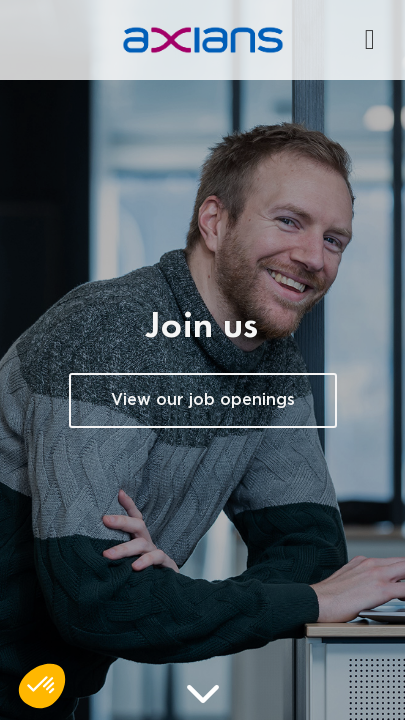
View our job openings (203, 400)
